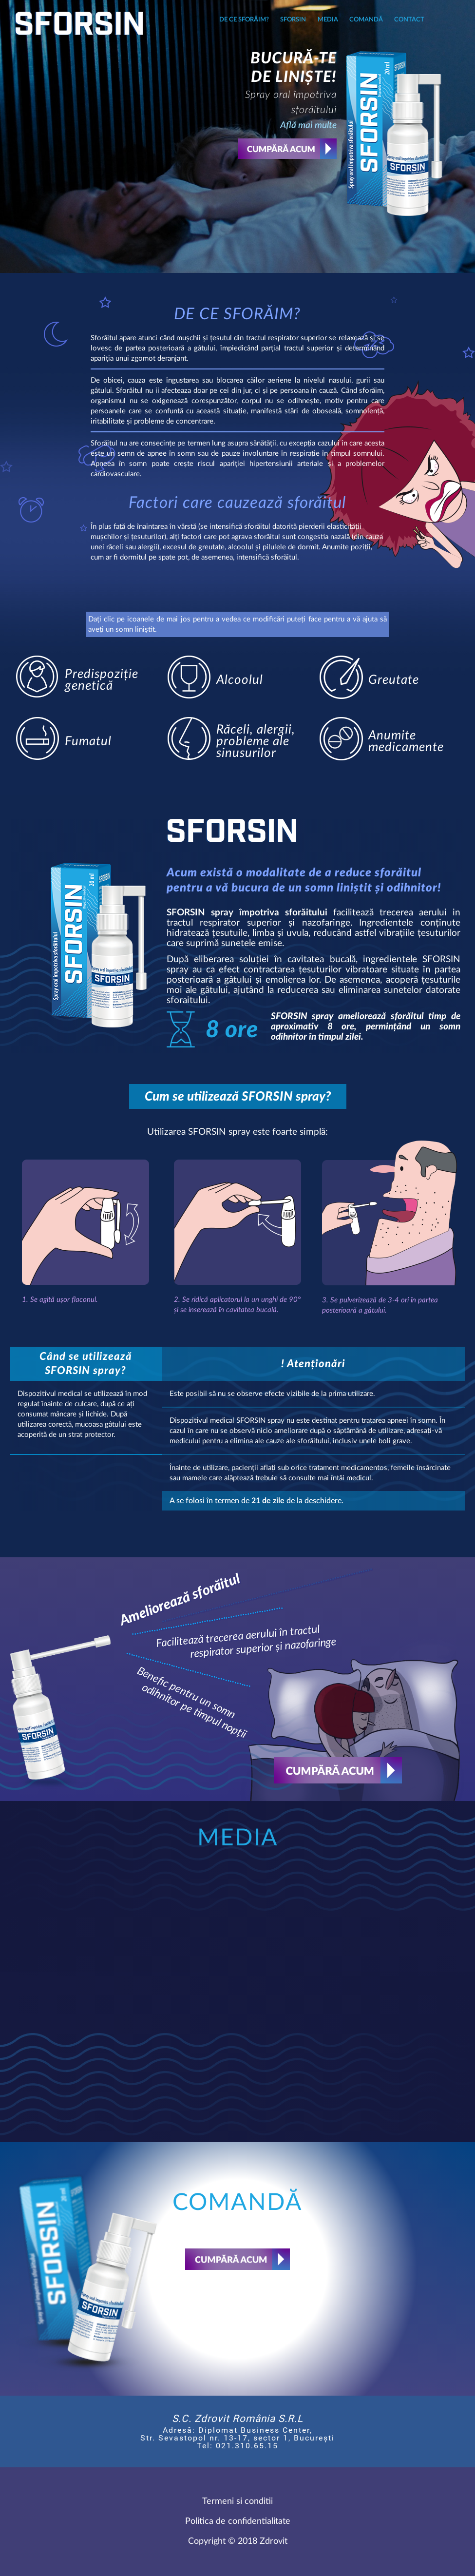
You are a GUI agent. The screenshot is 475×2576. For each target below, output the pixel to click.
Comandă (366, 20)
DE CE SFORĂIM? (244, 20)
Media (328, 20)
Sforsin (293, 20)
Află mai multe (308, 125)
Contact (409, 20)
